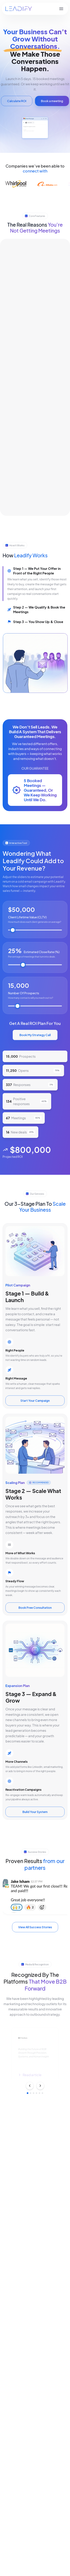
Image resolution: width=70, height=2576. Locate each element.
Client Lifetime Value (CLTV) (27, 917)
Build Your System (35, 1812)
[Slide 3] (33, 2093)
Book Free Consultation (35, 1607)
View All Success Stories (35, 1927)
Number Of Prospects (23, 993)
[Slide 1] (27, 2093)
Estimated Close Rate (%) (42, 952)
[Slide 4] (36, 2093)
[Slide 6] (42, 2093)
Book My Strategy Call (35, 1035)
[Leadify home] (18, 9)
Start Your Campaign (35, 1400)
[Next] (40, 2086)
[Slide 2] (30, 2093)
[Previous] (30, 2086)
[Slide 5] (39, 2093)
